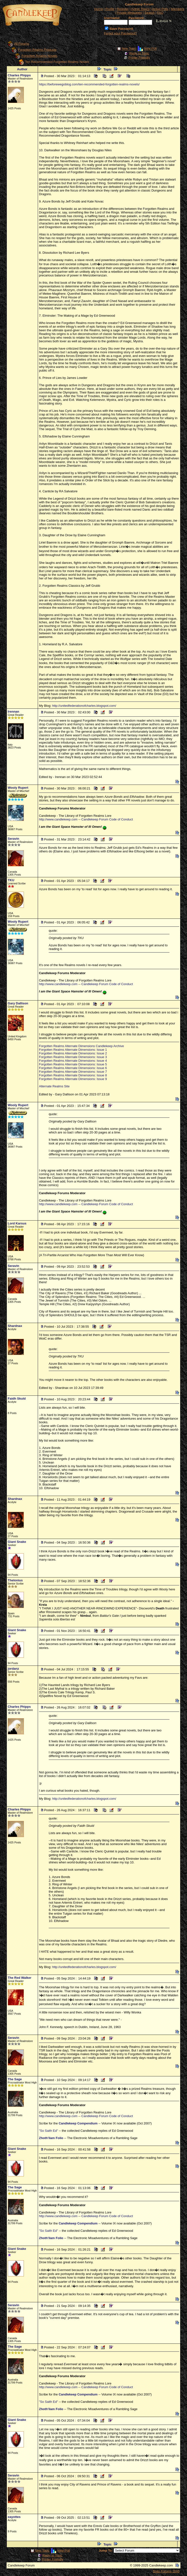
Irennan (13, 711)
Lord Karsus (17, 1223)
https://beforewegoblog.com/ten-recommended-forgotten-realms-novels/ (89, 84)
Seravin (13, 838)
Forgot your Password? (120, 33)
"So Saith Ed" (48, 2130)
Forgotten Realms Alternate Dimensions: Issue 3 (73, 1057)
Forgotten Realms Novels (39, 56)
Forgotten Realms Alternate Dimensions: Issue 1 (73, 1049)
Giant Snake (17, 1542)
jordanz (13, 1668)
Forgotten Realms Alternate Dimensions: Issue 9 (73, 1079)
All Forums (21, 43)
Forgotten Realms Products (37, 49)
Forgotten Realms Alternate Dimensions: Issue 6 (73, 1068)
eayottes (14, 2517)
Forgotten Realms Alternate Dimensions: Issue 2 (73, 1053)
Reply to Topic (139, 53)
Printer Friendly (139, 57)
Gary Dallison (18, 1003)
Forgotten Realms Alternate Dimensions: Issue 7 (73, 1071)
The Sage (15, 2079)
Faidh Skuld (17, 1398)
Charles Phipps (19, 75)
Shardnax (15, 1326)
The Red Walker (19, 1978)
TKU (11, 880)
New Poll (150, 49)
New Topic (129, 49)
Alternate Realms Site (54, 1086)
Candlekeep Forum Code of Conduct (107, 819)
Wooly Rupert (18, 787)
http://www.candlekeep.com (58, 819)
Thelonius (15, 1580)
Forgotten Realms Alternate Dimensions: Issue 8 (73, 1075)
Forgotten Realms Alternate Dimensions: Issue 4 (73, 1060)
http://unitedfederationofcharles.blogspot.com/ (84, 705)
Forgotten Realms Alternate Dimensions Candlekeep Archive (81, 1046)
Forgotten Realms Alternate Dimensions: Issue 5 (73, 1064)
